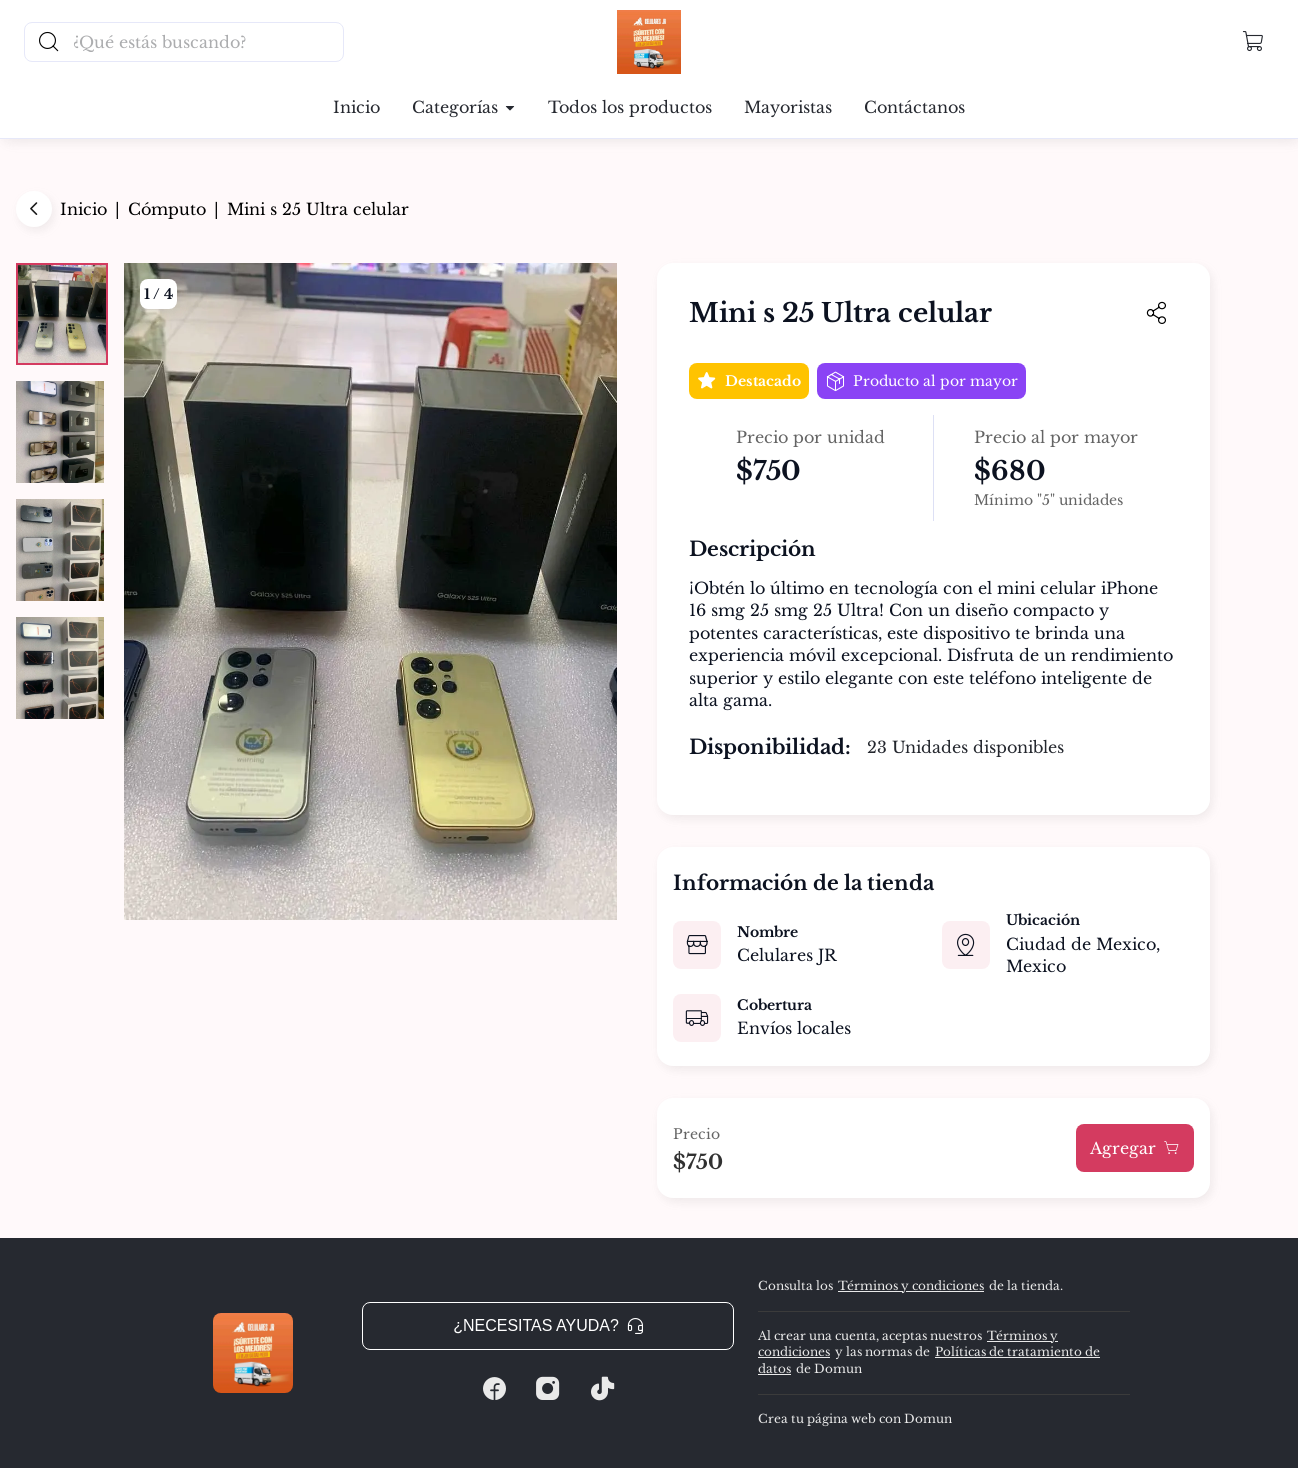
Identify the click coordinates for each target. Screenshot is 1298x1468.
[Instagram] (548, 1389)
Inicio (356, 107)
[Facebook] (494, 1389)
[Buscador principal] (207, 42)
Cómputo (167, 209)
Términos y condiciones (911, 1285)
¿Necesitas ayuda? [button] (548, 1325)
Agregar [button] (1135, 1148)
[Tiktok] (602, 1389)
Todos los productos (630, 107)
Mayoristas (788, 107)
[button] (1254, 42)
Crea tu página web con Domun (855, 1418)
